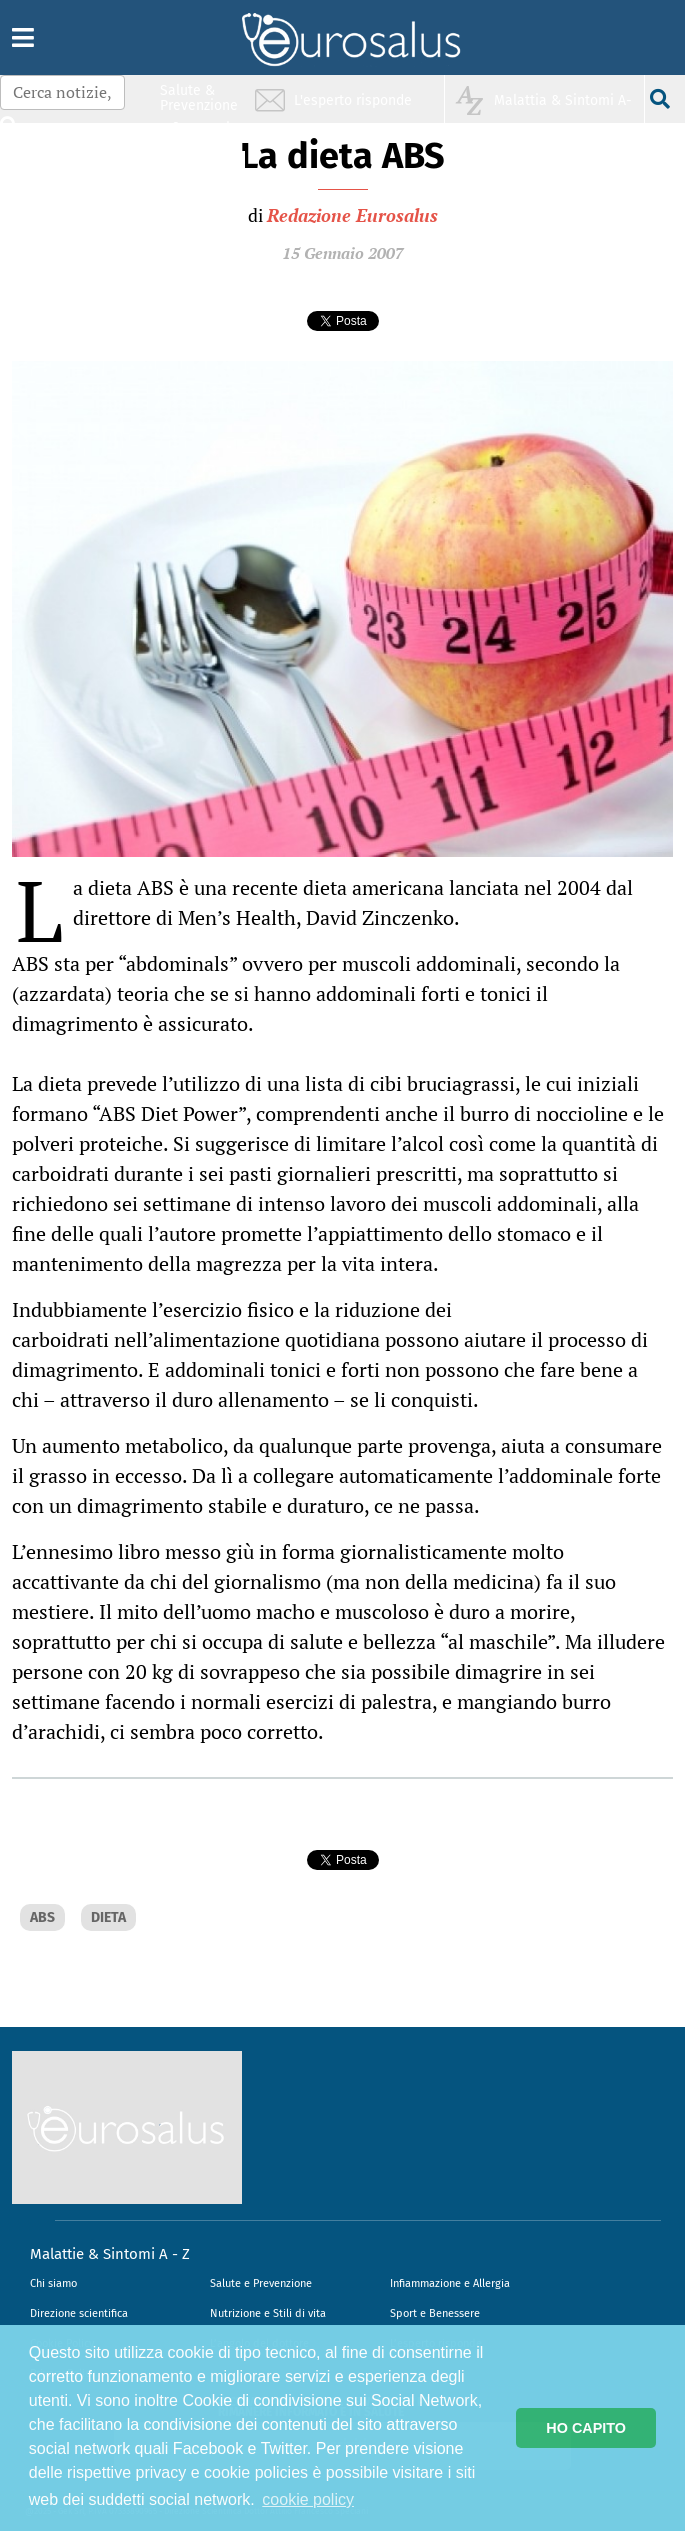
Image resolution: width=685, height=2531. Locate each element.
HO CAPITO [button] (586, 2428)
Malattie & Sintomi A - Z (110, 2254)
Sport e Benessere (435, 2313)
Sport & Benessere (194, 211)
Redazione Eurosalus (352, 215)
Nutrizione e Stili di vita (268, 2313)
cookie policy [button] (308, 2499)
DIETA (108, 1917)
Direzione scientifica (79, 2313)
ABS (42, 1917)
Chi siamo (53, 2283)
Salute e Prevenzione (261, 2283)
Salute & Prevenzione (199, 97)
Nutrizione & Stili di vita (200, 173)
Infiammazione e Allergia (450, 2283)
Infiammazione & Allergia (205, 135)
